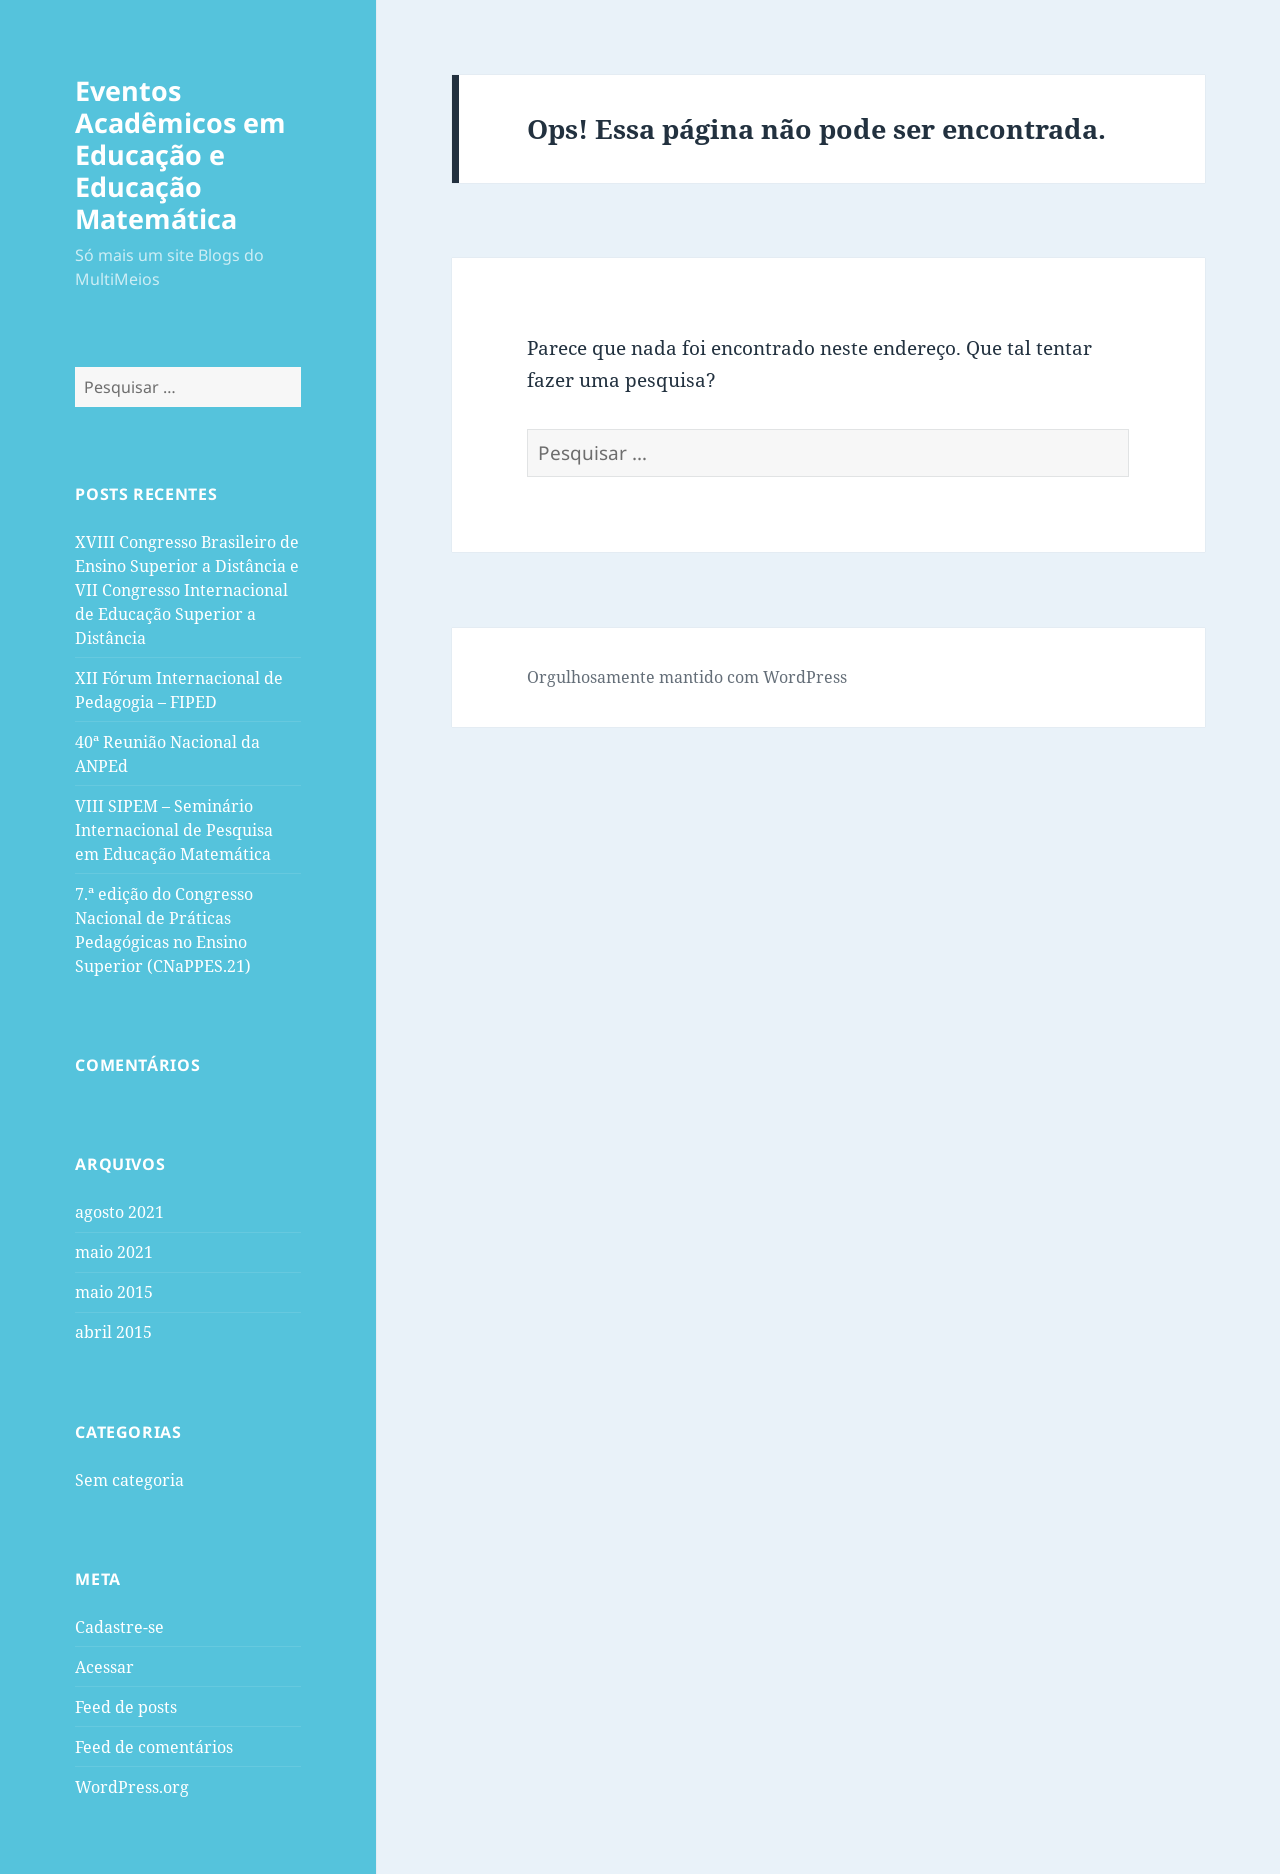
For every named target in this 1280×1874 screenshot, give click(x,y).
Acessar (104, 1667)
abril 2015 (113, 1332)
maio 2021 (114, 1252)
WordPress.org (132, 1787)
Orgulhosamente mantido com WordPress (687, 677)
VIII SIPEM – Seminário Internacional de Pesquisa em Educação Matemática (174, 830)
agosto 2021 (119, 1212)
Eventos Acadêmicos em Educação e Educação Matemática (180, 154)
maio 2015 (114, 1292)
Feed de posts (126, 1707)
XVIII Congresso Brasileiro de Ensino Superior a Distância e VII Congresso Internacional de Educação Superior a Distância (187, 590)
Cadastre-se (119, 1627)
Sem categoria (129, 1480)
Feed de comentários (154, 1747)
